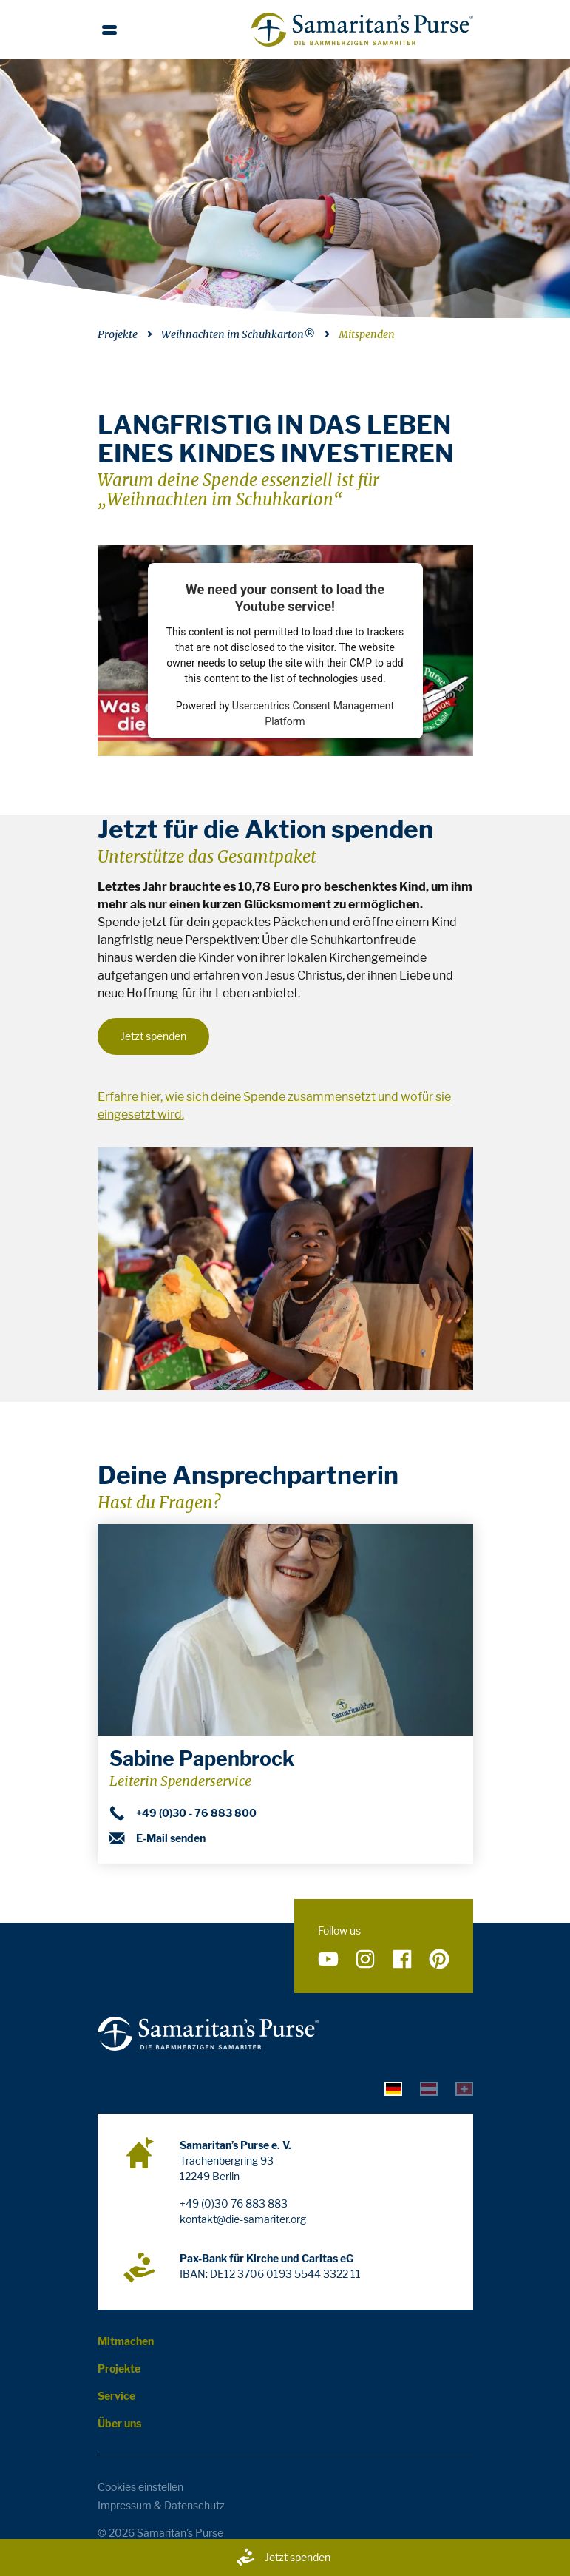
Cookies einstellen (140, 2487)
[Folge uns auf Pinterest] (439, 1959)
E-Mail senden (157, 1838)
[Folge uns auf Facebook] (402, 1959)
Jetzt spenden (282, 2557)
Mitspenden (367, 334)
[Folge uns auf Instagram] (365, 1959)
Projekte (118, 334)
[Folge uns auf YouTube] (328, 1959)
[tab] (393, 2088)
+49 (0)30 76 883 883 (234, 2203)
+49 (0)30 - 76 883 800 (183, 1813)
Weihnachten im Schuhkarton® (238, 334)
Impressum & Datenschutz (161, 2505)
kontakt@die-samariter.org (243, 2219)
